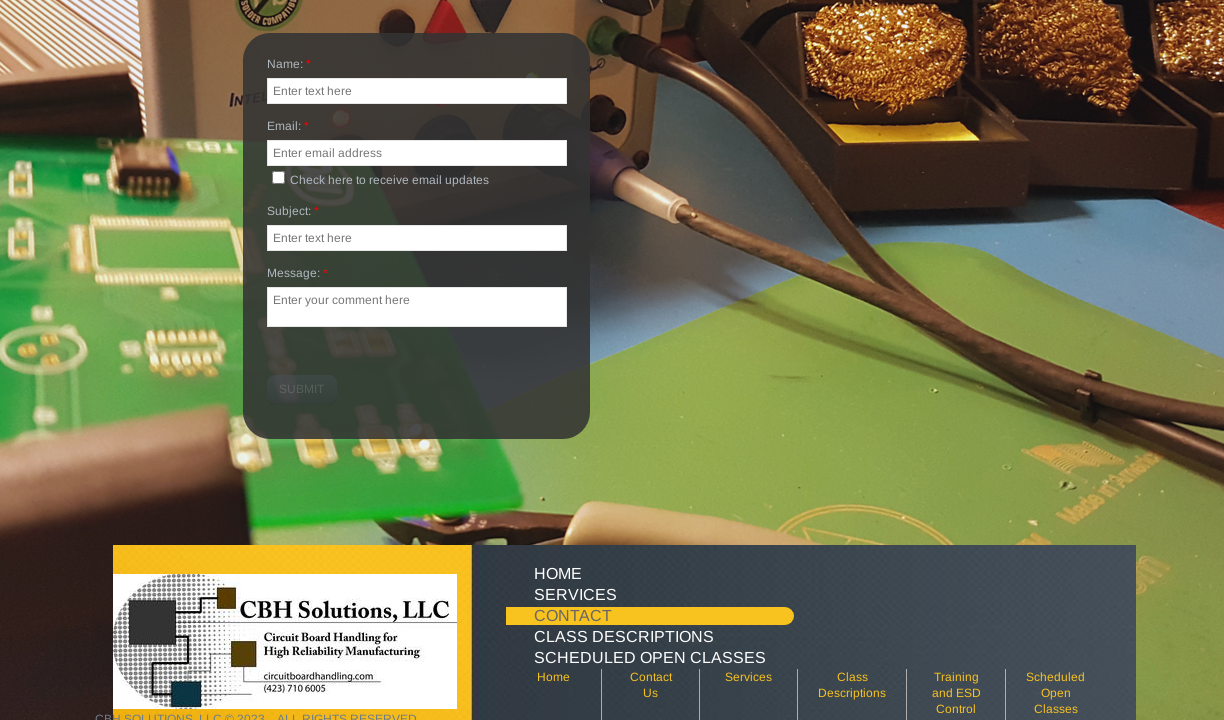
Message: (297, 274)
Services (575, 594)
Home (558, 573)
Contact (573, 615)
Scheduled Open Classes (650, 657)
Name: (289, 65)
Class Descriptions (624, 636)
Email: (288, 127)
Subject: (293, 212)
